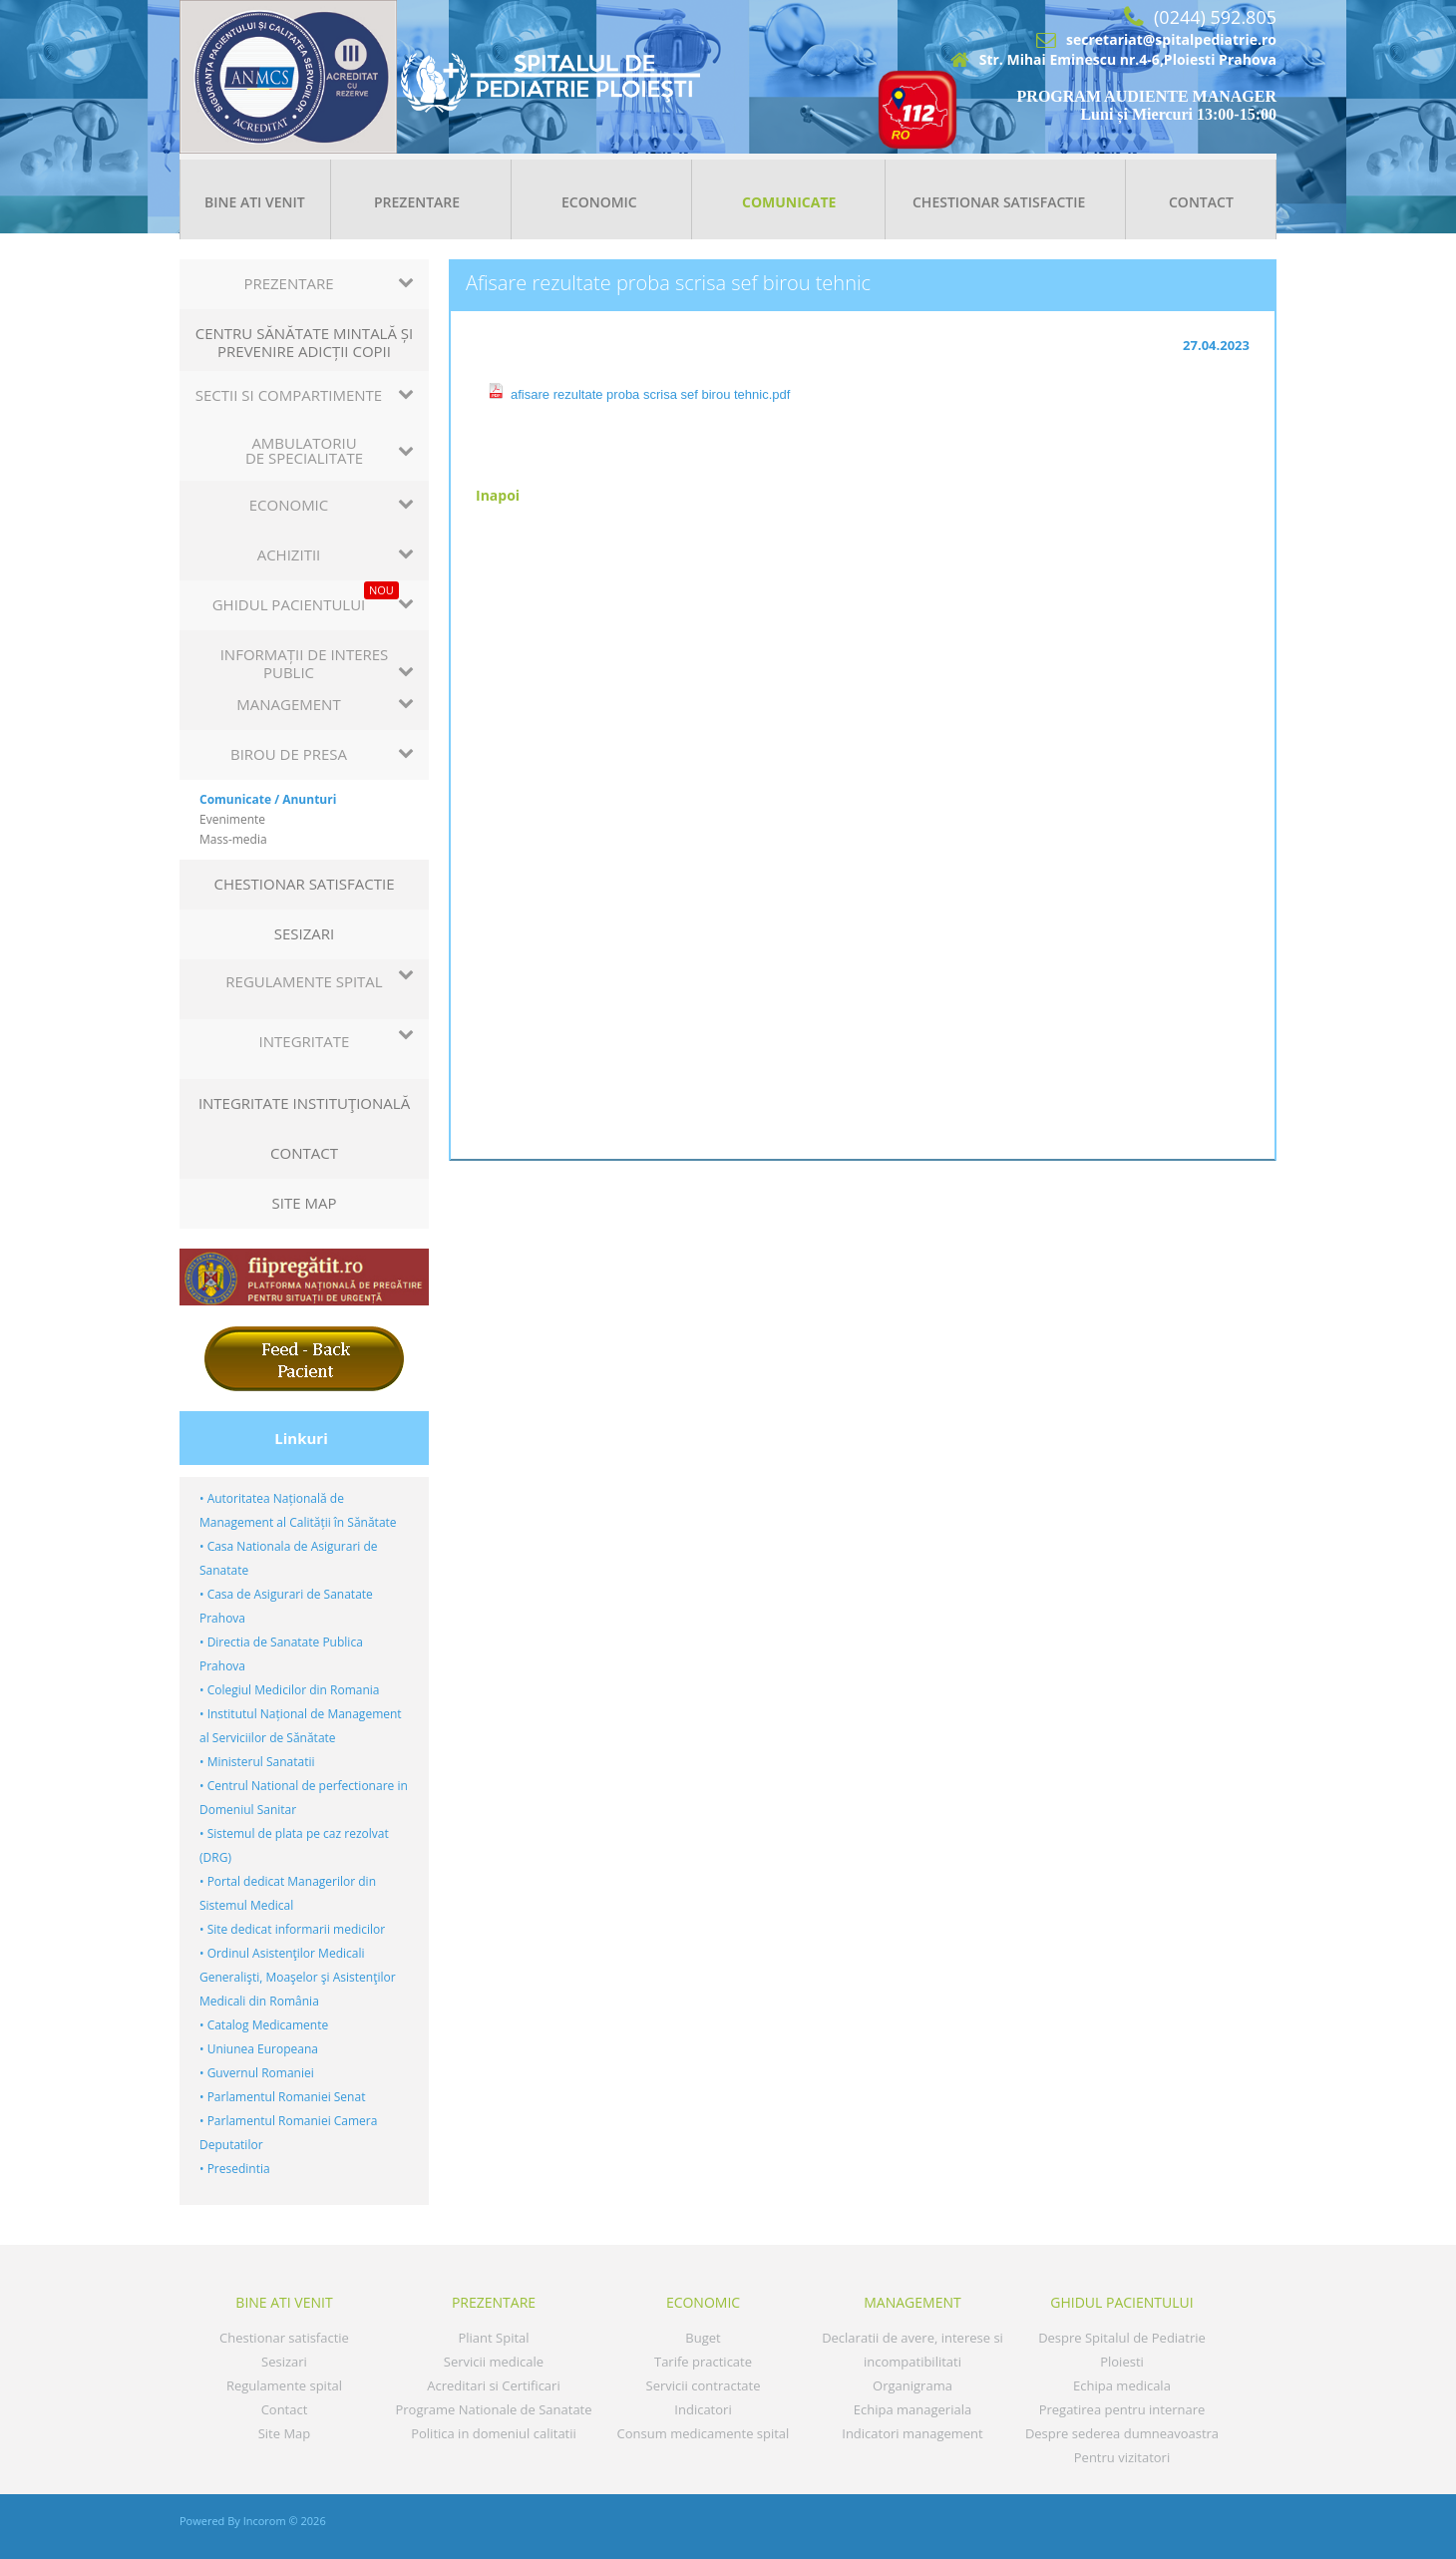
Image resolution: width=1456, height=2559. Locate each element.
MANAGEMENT (912, 2302)
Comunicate (789, 201)
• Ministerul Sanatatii (257, 1761)
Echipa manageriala (912, 2409)
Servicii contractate (703, 2385)
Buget (702, 2338)
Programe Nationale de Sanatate (493, 2409)
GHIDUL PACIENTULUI (1121, 2302)
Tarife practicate (703, 2362)
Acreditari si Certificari (493, 2385)
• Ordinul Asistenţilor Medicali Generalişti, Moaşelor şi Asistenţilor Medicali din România (297, 1977)
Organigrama (912, 2385)
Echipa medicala (1122, 2385)
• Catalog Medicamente (263, 2024)
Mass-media (233, 839)
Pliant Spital (493, 2338)
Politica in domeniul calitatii (493, 2433)
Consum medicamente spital (703, 2433)
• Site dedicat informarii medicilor (292, 1929)
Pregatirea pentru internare (1122, 2409)
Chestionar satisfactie (998, 201)
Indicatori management (912, 2433)
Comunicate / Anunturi (267, 799)
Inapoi (498, 495)
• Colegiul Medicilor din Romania (289, 1689)
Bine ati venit (254, 201)
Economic (599, 201)
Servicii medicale (494, 2362)
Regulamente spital (284, 2385)
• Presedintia (234, 2168)
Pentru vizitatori (1122, 2457)
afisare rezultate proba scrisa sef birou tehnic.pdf (650, 394)
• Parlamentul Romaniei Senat (282, 2096)
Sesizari (304, 933)
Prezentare (417, 201)
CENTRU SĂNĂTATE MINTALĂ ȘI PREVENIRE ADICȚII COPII (304, 342)
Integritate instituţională (304, 1103)
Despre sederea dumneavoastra (1122, 2433)
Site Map (304, 1203)
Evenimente (232, 819)
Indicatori (702, 2409)
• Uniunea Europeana (258, 2048)
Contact (1201, 201)
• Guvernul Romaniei (256, 2072)
